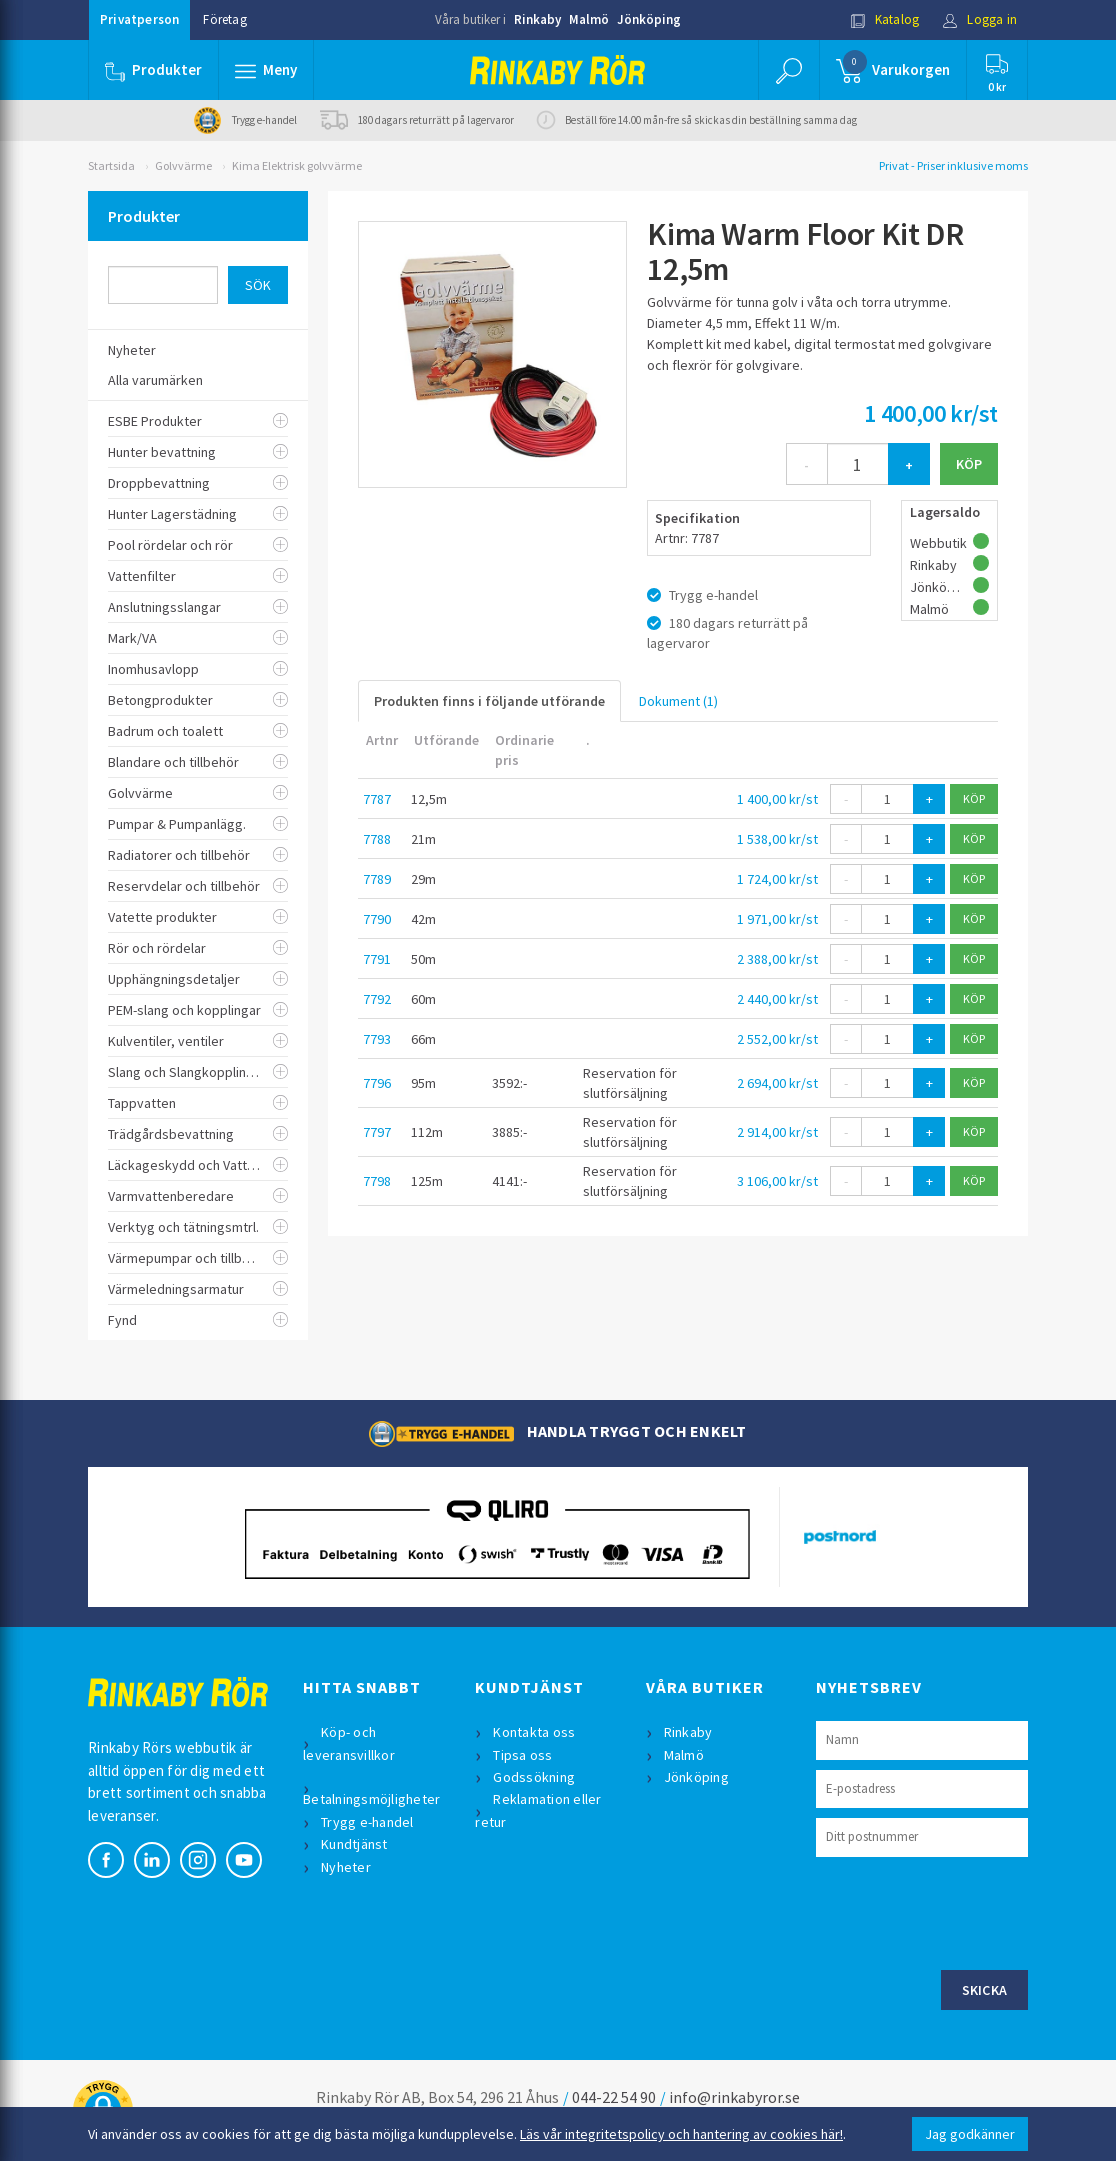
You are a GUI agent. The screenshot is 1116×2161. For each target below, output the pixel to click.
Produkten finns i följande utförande (489, 701)
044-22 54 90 (614, 2097)
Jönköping (649, 19)
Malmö (589, 19)
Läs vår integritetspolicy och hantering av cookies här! (681, 2134)
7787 (377, 799)
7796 (377, 1083)
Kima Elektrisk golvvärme (297, 165)
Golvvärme (183, 165)
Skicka (985, 1990)
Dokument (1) (678, 701)
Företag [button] (224, 19)
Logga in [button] (979, 19)
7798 (377, 1181)
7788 (377, 839)
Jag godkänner (970, 2134)
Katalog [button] (885, 19)
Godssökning (534, 1777)
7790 (377, 919)
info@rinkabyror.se (734, 2097)
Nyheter (346, 1867)
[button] (266, 70)
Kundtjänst (354, 1844)
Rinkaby (537, 19)
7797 (377, 1132)
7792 (377, 999)
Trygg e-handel (367, 1822)
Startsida (111, 165)
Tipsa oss (522, 1755)
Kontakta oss (534, 1732)
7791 (377, 959)
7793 (377, 1039)
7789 (377, 879)
